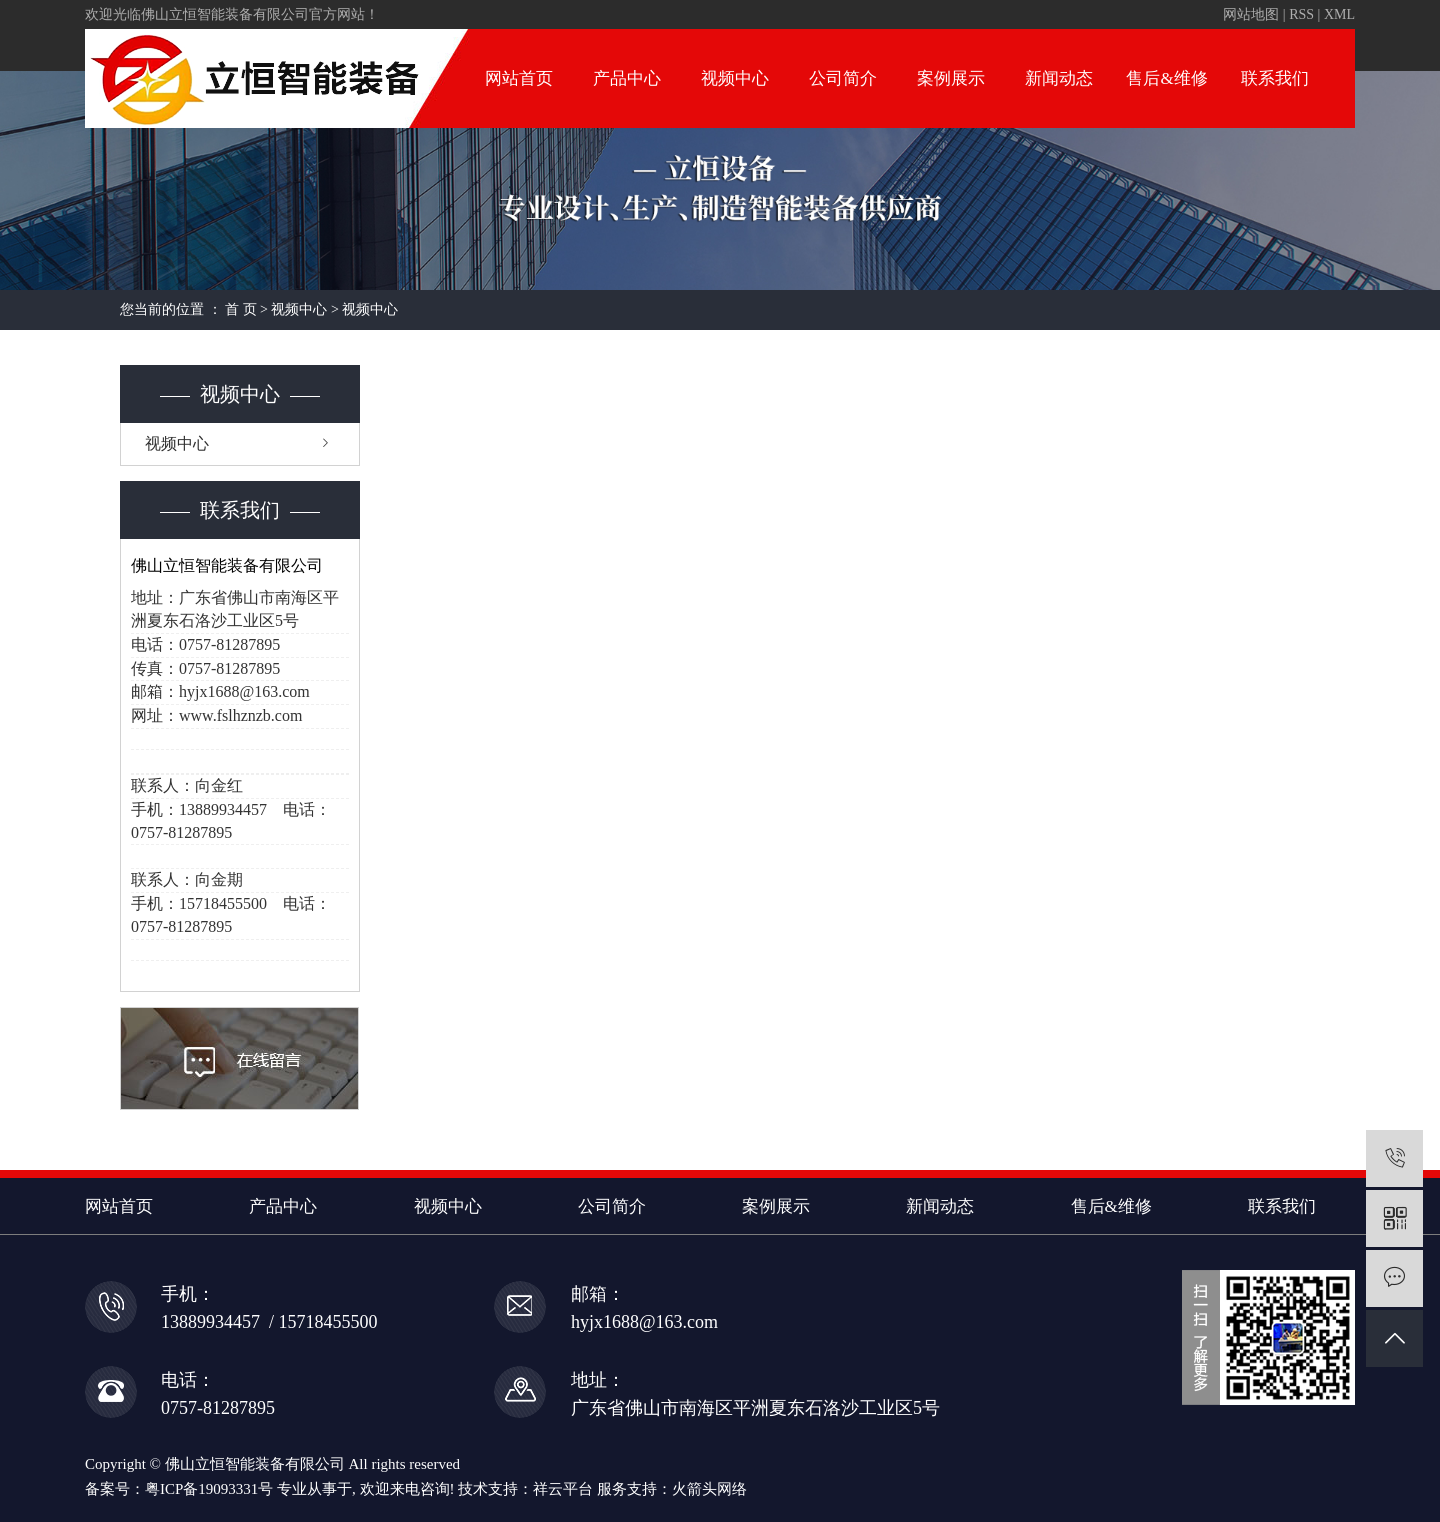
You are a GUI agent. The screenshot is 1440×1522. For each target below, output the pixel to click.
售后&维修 (1166, 78)
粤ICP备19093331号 (209, 1489)
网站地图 (1251, 14)
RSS (1301, 14)
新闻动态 (1059, 78)
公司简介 (843, 78)
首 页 (241, 309)
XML (1339, 14)
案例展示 (951, 78)
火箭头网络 (709, 1489)
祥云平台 (563, 1489)
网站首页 (519, 78)
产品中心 (627, 78)
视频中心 (735, 78)
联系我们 (1275, 78)
